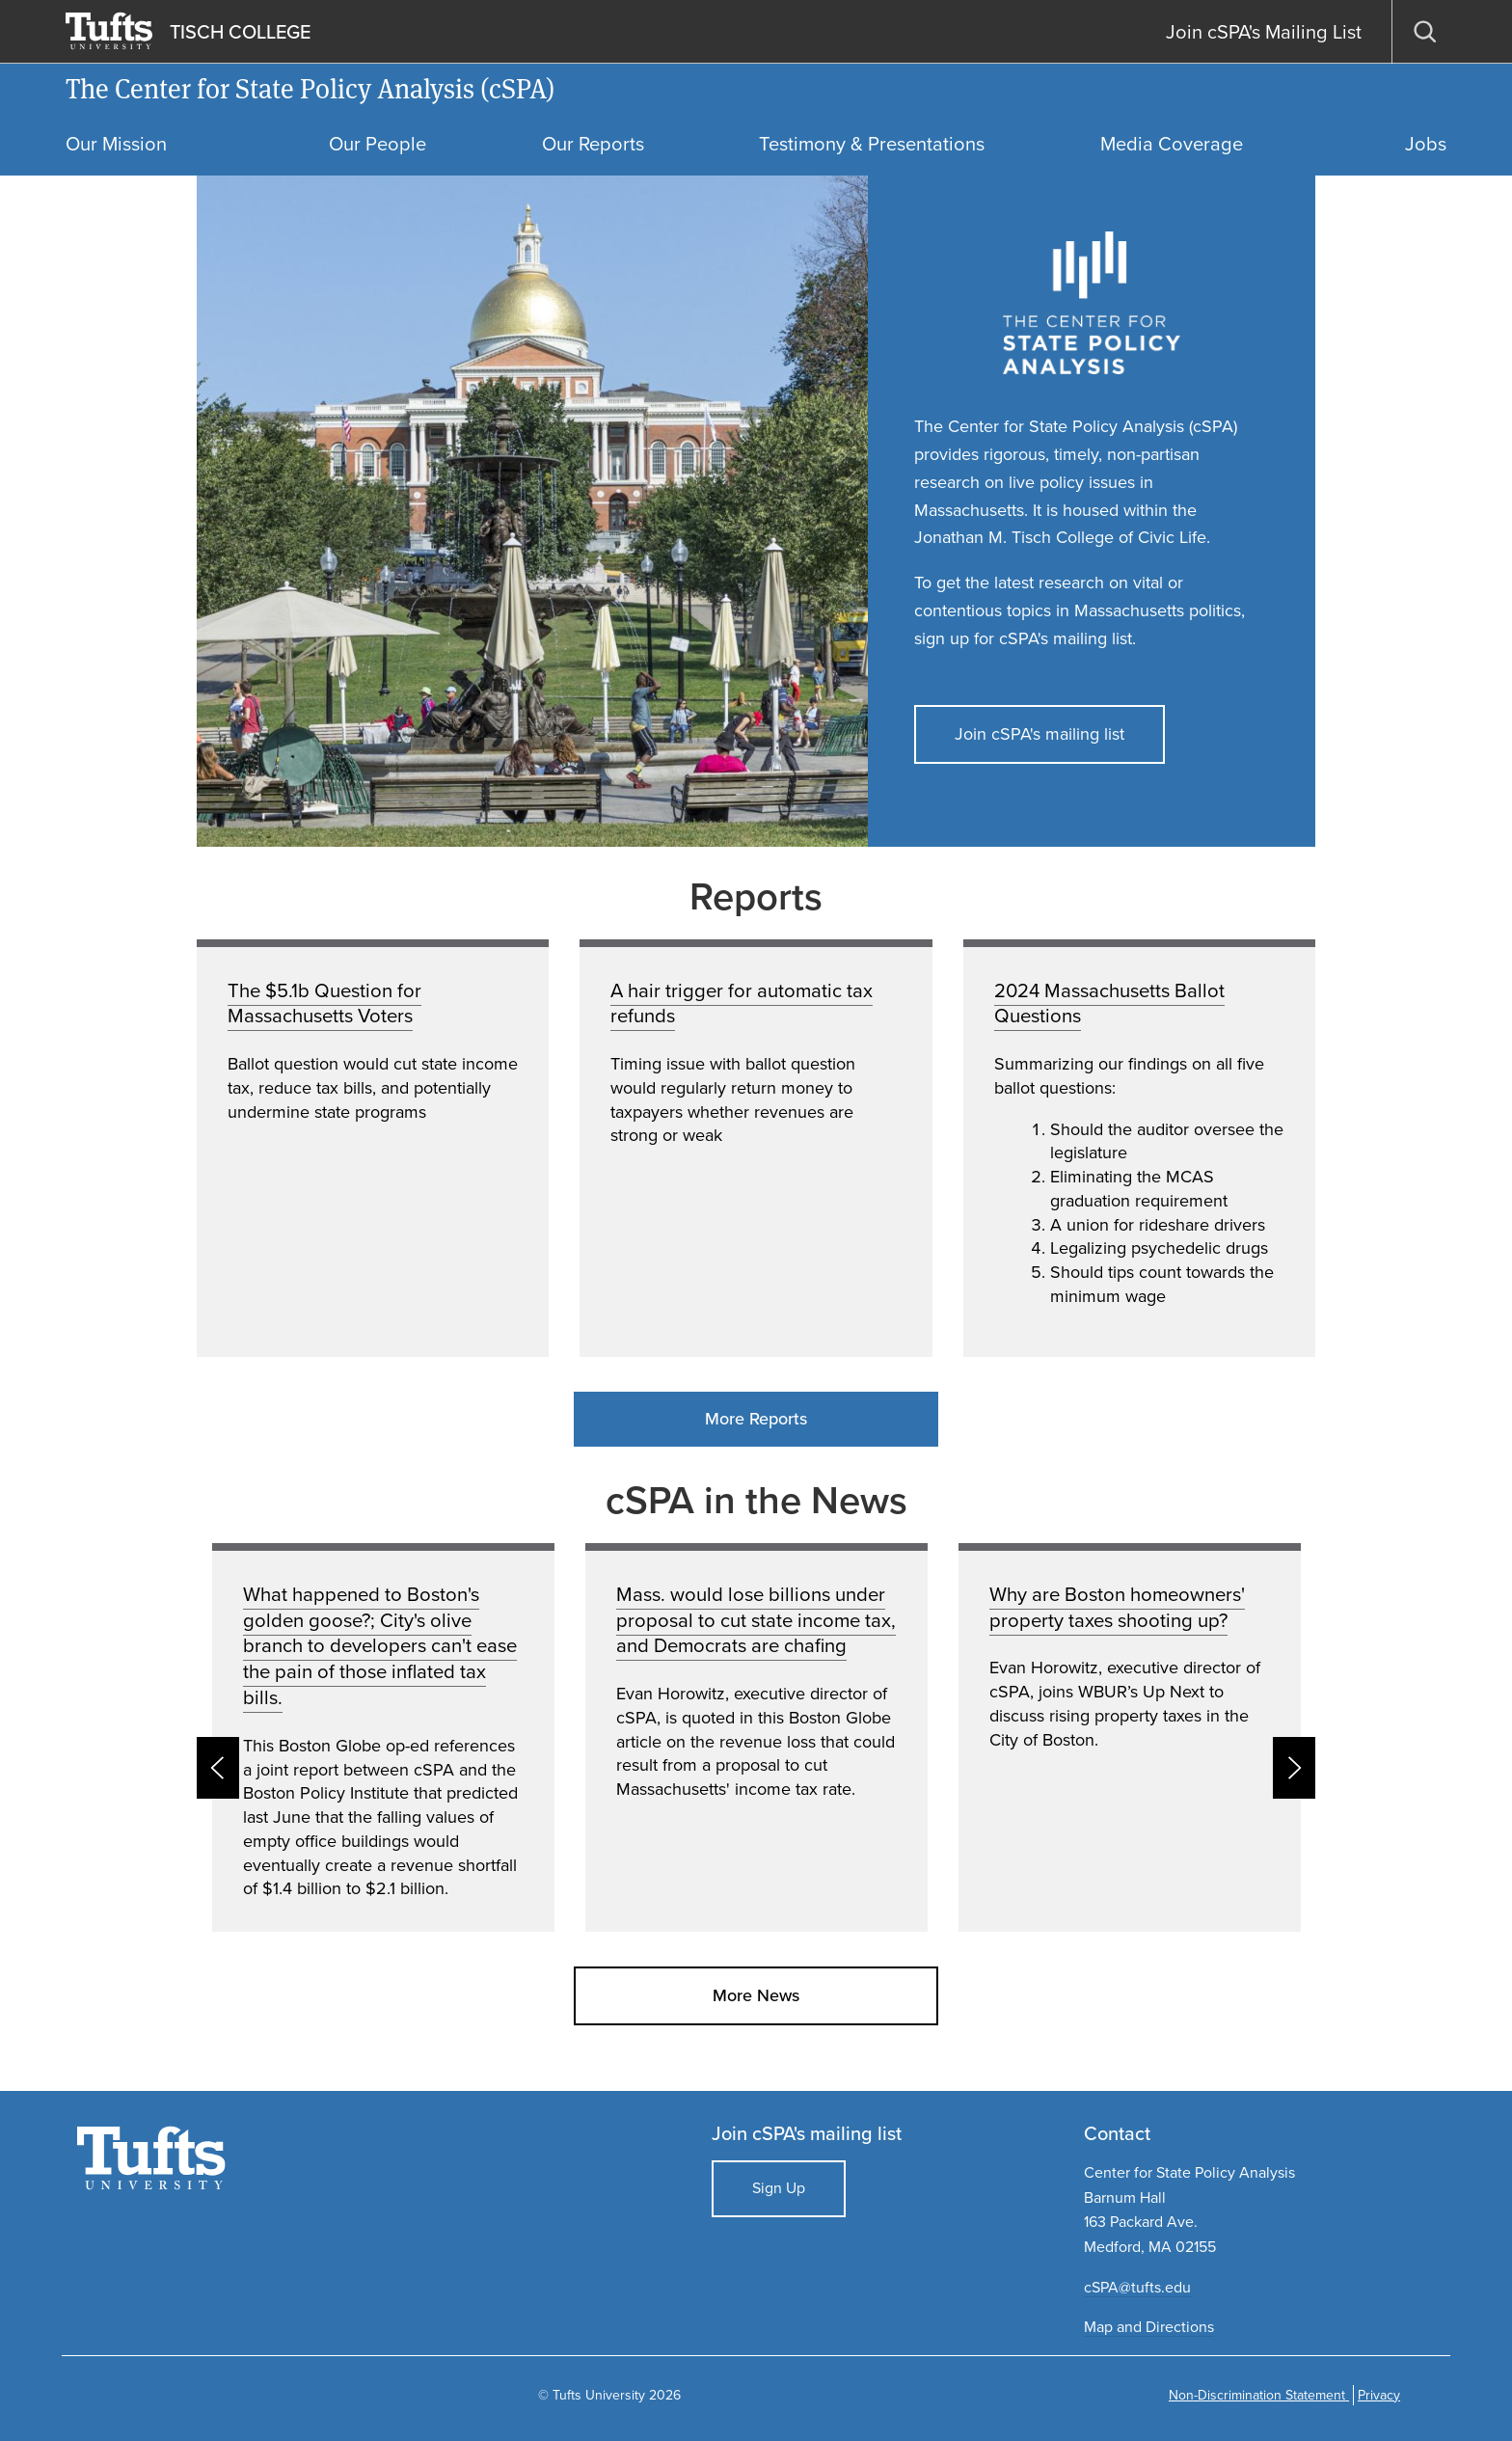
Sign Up (778, 2188)
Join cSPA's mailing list (1039, 733)
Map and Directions (1149, 2327)
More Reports (756, 1418)
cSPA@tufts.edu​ (1137, 2287)
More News (756, 1995)
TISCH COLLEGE (240, 31)
